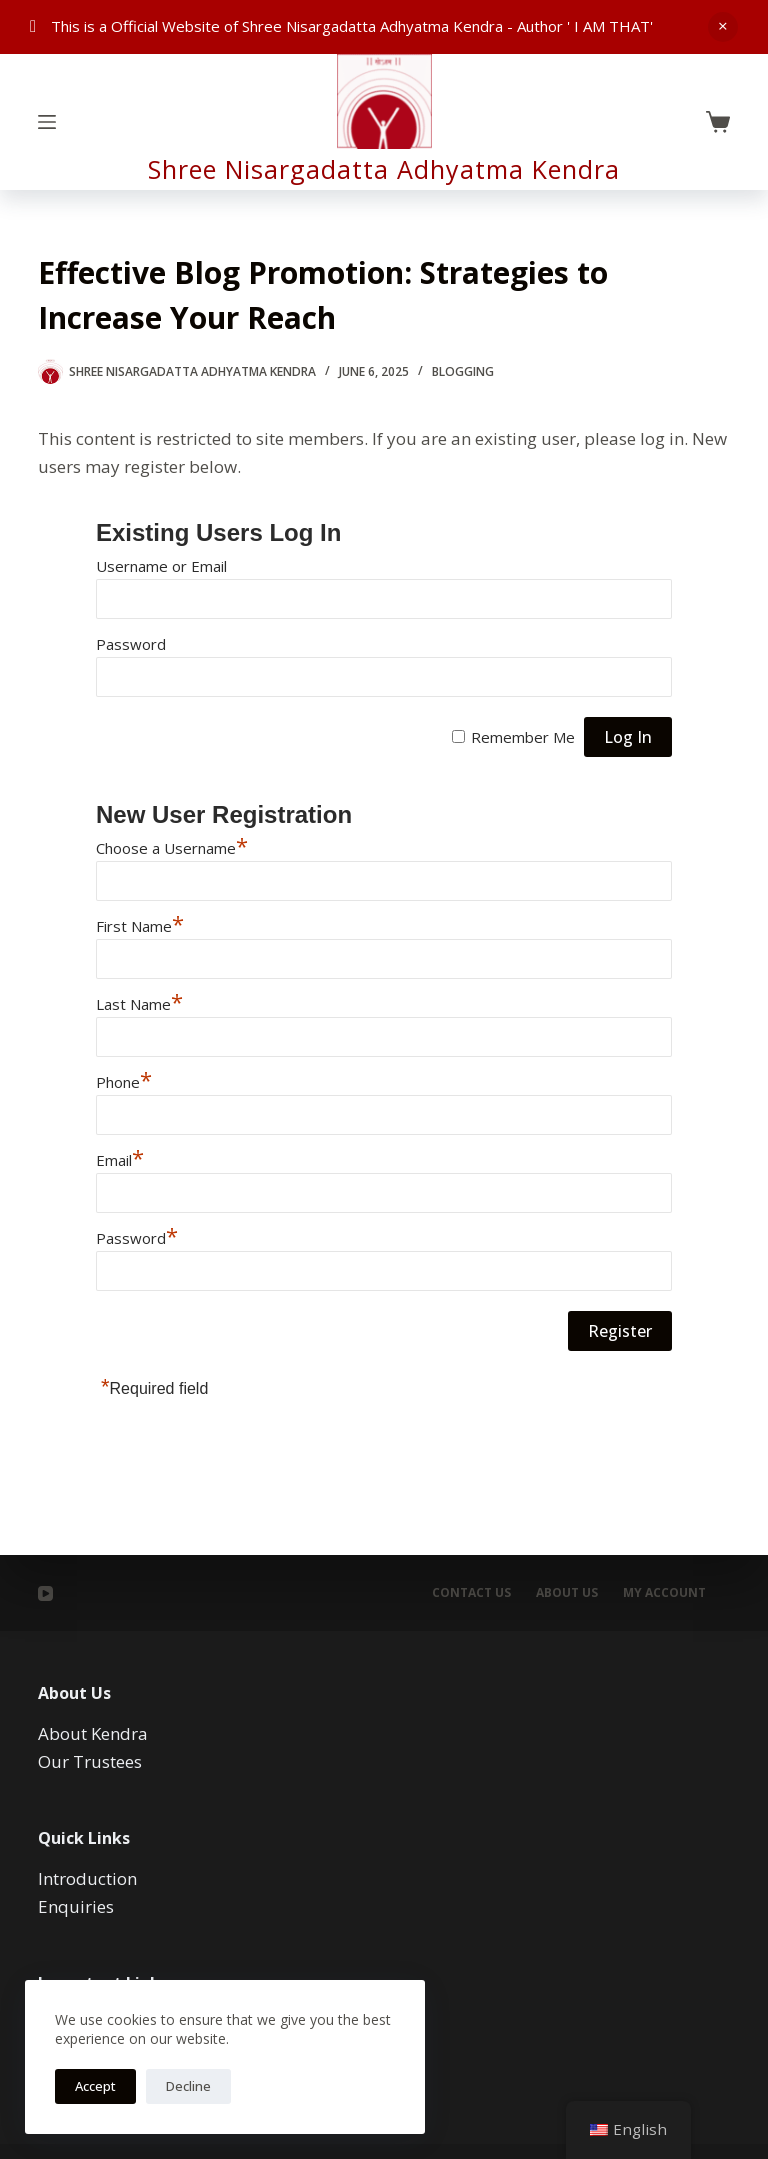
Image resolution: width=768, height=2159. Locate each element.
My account (664, 1593)
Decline (188, 2086)
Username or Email (161, 566)
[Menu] (47, 122)
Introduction (87, 1878)
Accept (95, 2086)
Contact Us (471, 1593)
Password (131, 644)
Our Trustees (90, 1761)
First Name (140, 926)
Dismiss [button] (723, 27)
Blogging (463, 371)
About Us (567, 1593)
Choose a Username (172, 848)
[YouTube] (45, 1593)
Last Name (139, 1004)
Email (120, 1160)
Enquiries (76, 1906)
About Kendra (93, 1733)
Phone (124, 1082)
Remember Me (523, 737)
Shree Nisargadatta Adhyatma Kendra (384, 169)
